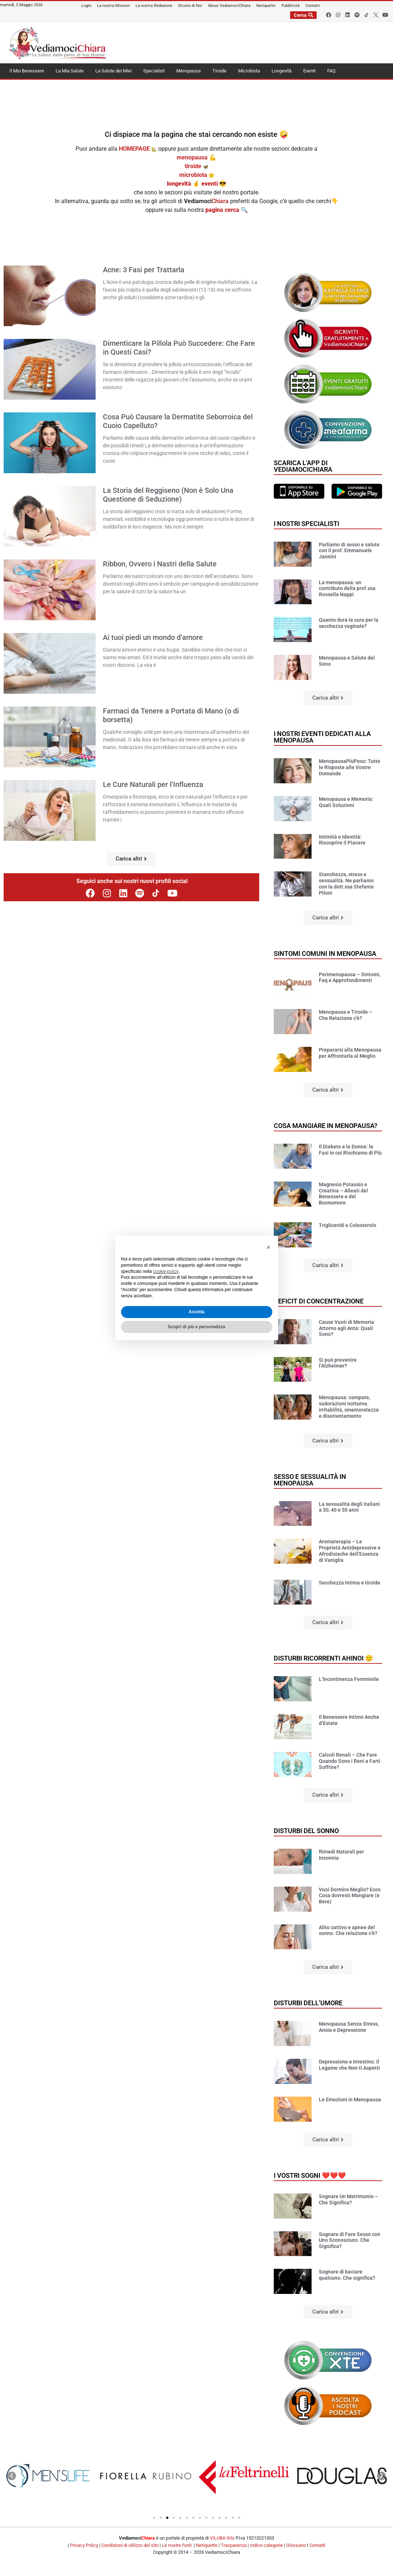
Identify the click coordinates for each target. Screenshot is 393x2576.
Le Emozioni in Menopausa (350, 2099)
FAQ (331, 71)
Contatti (317, 2545)
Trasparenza (233, 2545)
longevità (179, 183)
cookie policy (166, 1271)
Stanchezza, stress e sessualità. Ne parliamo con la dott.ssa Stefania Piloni (346, 883)
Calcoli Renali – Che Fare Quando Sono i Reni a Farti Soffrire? (349, 1761)
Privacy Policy (84, 2545)
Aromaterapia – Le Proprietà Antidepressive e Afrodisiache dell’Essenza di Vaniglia (350, 1551)
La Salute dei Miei (113, 71)
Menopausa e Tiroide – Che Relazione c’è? (345, 1015)
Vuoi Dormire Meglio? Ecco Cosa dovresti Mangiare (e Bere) (350, 1896)
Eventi (309, 71)
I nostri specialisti (306, 523)
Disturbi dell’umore (308, 2003)
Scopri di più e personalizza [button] (196, 1326)
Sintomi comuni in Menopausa (325, 953)
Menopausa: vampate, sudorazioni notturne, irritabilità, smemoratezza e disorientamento (349, 1406)
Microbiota (249, 71)
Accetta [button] (196, 1311)
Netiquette (206, 2545)
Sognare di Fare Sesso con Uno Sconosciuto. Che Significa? (349, 2240)
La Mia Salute (70, 71)
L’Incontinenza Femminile (349, 1679)
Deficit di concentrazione (319, 1301)
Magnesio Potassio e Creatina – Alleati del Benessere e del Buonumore (343, 1194)
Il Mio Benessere (26, 71)
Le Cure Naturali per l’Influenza (153, 784)
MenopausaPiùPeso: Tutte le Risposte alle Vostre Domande (349, 767)
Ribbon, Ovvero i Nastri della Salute (160, 563)
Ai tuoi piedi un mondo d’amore (153, 637)
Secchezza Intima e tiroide (349, 1583)
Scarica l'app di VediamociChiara (303, 466)
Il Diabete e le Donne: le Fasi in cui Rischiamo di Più (350, 1150)
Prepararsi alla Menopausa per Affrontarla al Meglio (350, 1053)
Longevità (282, 71)
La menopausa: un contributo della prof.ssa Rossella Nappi (347, 588)
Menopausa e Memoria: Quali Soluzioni (346, 802)
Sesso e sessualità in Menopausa (310, 1480)
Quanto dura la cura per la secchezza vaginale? (348, 623)
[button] (131, 859)
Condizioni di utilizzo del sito (130, 2545)
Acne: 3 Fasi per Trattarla (143, 269)
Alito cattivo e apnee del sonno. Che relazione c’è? (348, 1930)
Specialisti (154, 71)
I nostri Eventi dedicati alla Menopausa (322, 737)
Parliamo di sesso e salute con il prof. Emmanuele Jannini (349, 551)
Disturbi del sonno (306, 1831)
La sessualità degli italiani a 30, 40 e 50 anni (349, 1507)
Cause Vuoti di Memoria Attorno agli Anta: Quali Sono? (346, 1328)
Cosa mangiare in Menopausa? (325, 1125)
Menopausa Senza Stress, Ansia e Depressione (349, 2027)
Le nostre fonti (177, 2545)
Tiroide (219, 71)
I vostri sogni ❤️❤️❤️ (310, 2175)
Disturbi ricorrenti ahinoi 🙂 (323, 1658)
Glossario (296, 2545)
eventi (209, 183)
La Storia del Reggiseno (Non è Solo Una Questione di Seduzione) (168, 494)
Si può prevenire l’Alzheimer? (338, 1363)
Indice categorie (266, 2545)
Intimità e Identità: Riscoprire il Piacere (342, 840)
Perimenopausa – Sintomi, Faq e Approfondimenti (349, 978)
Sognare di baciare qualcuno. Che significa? (347, 2275)
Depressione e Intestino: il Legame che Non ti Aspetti (349, 2065)
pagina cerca (223, 209)
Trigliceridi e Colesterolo (347, 1225)
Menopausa (188, 71)
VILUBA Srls (222, 2538)
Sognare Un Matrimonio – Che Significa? (348, 2199)
